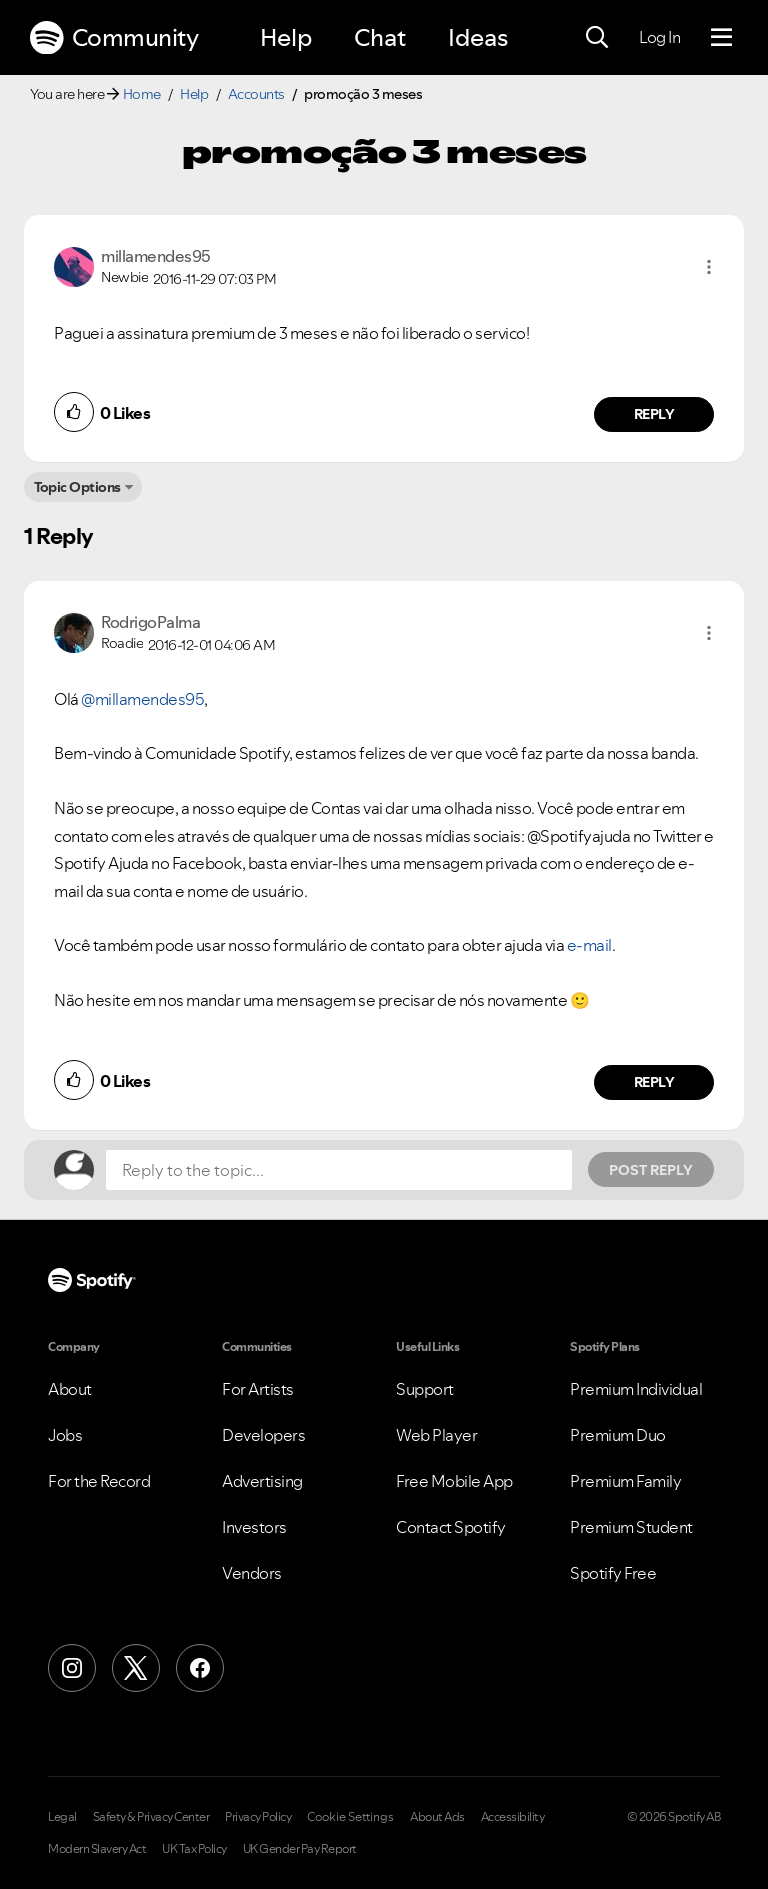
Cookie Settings (350, 1817)
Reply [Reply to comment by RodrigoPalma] (654, 1082)
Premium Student (631, 1527)
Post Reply (651, 1170)
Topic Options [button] (77, 487)
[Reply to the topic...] (339, 1170)
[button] (709, 267)
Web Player (436, 1435)
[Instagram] (72, 1668)
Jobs (65, 1435)
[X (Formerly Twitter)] (136, 1668)
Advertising (262, 1481)
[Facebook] (200, 1668)
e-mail (589, 945)
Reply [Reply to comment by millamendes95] (654, 414)
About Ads (437, 1817)
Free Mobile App (454, 1481)
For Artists (258, 1389)
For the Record (99, 1481)
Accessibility (513, 1817)
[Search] (597, 38)
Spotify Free (613, 1573)
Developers (263, 1435)
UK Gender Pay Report (300, 1849)
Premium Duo (618, 1435)
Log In (659, 37)
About (70, 1389)
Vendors (252, 1573)
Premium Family (625, 1481)
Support (425, 1389)
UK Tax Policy (194, 1849)
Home (142, 94)
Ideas (478, 37)
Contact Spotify (451, 1527)
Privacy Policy (258, 1817)
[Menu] (721, 38)
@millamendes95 (142, 699)
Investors (254, 1527)
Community (114, 38)
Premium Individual (636, 1389)
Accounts (256, 94)
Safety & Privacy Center (151, 1817)
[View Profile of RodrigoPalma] (150, 622)
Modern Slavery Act (97, 1849)
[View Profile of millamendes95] (156, 256)
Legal (62, 1817)
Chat (380, 37)
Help (286, 37)
